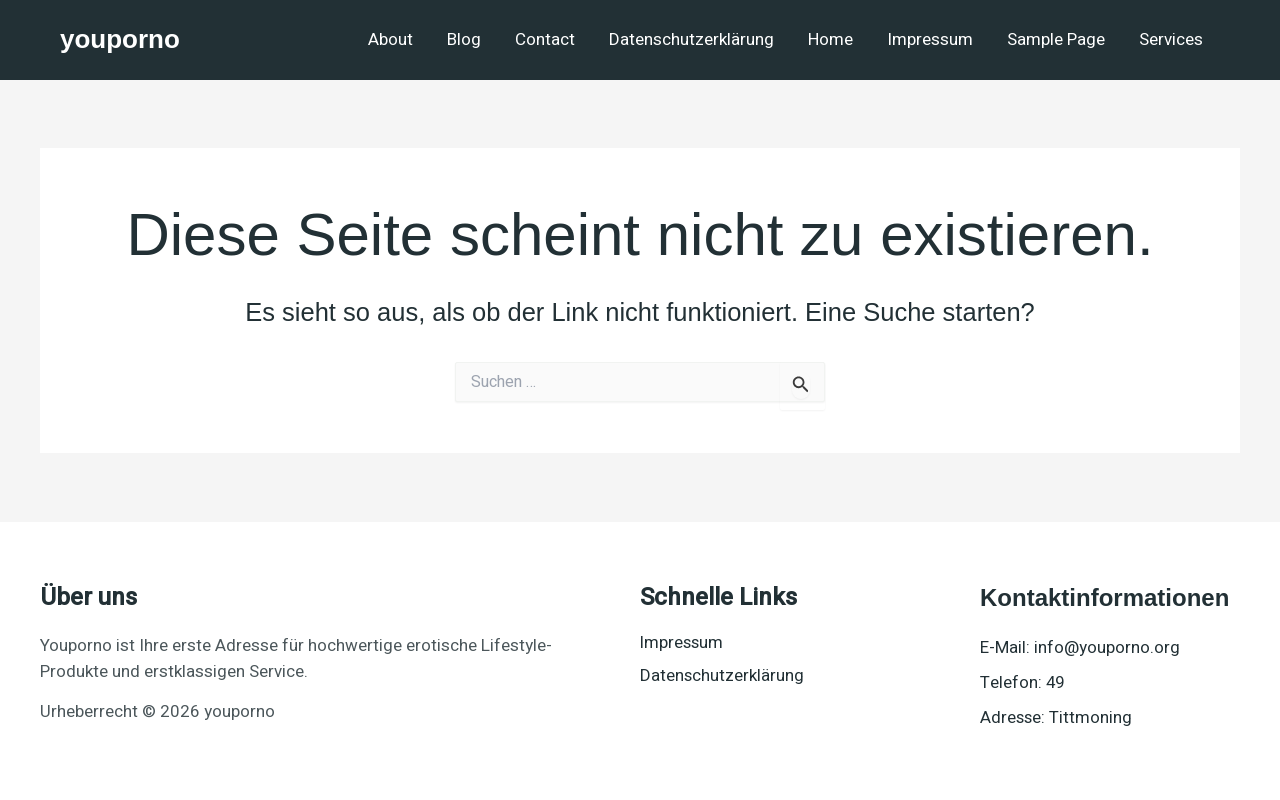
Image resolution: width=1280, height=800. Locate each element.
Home (830, 39)
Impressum (930, 39)
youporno (120, 39)
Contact (545, 39)
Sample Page (1056, 39)
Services (1171, 39)
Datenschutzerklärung (691, 39)
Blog (464, 39)
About (390, 39)
